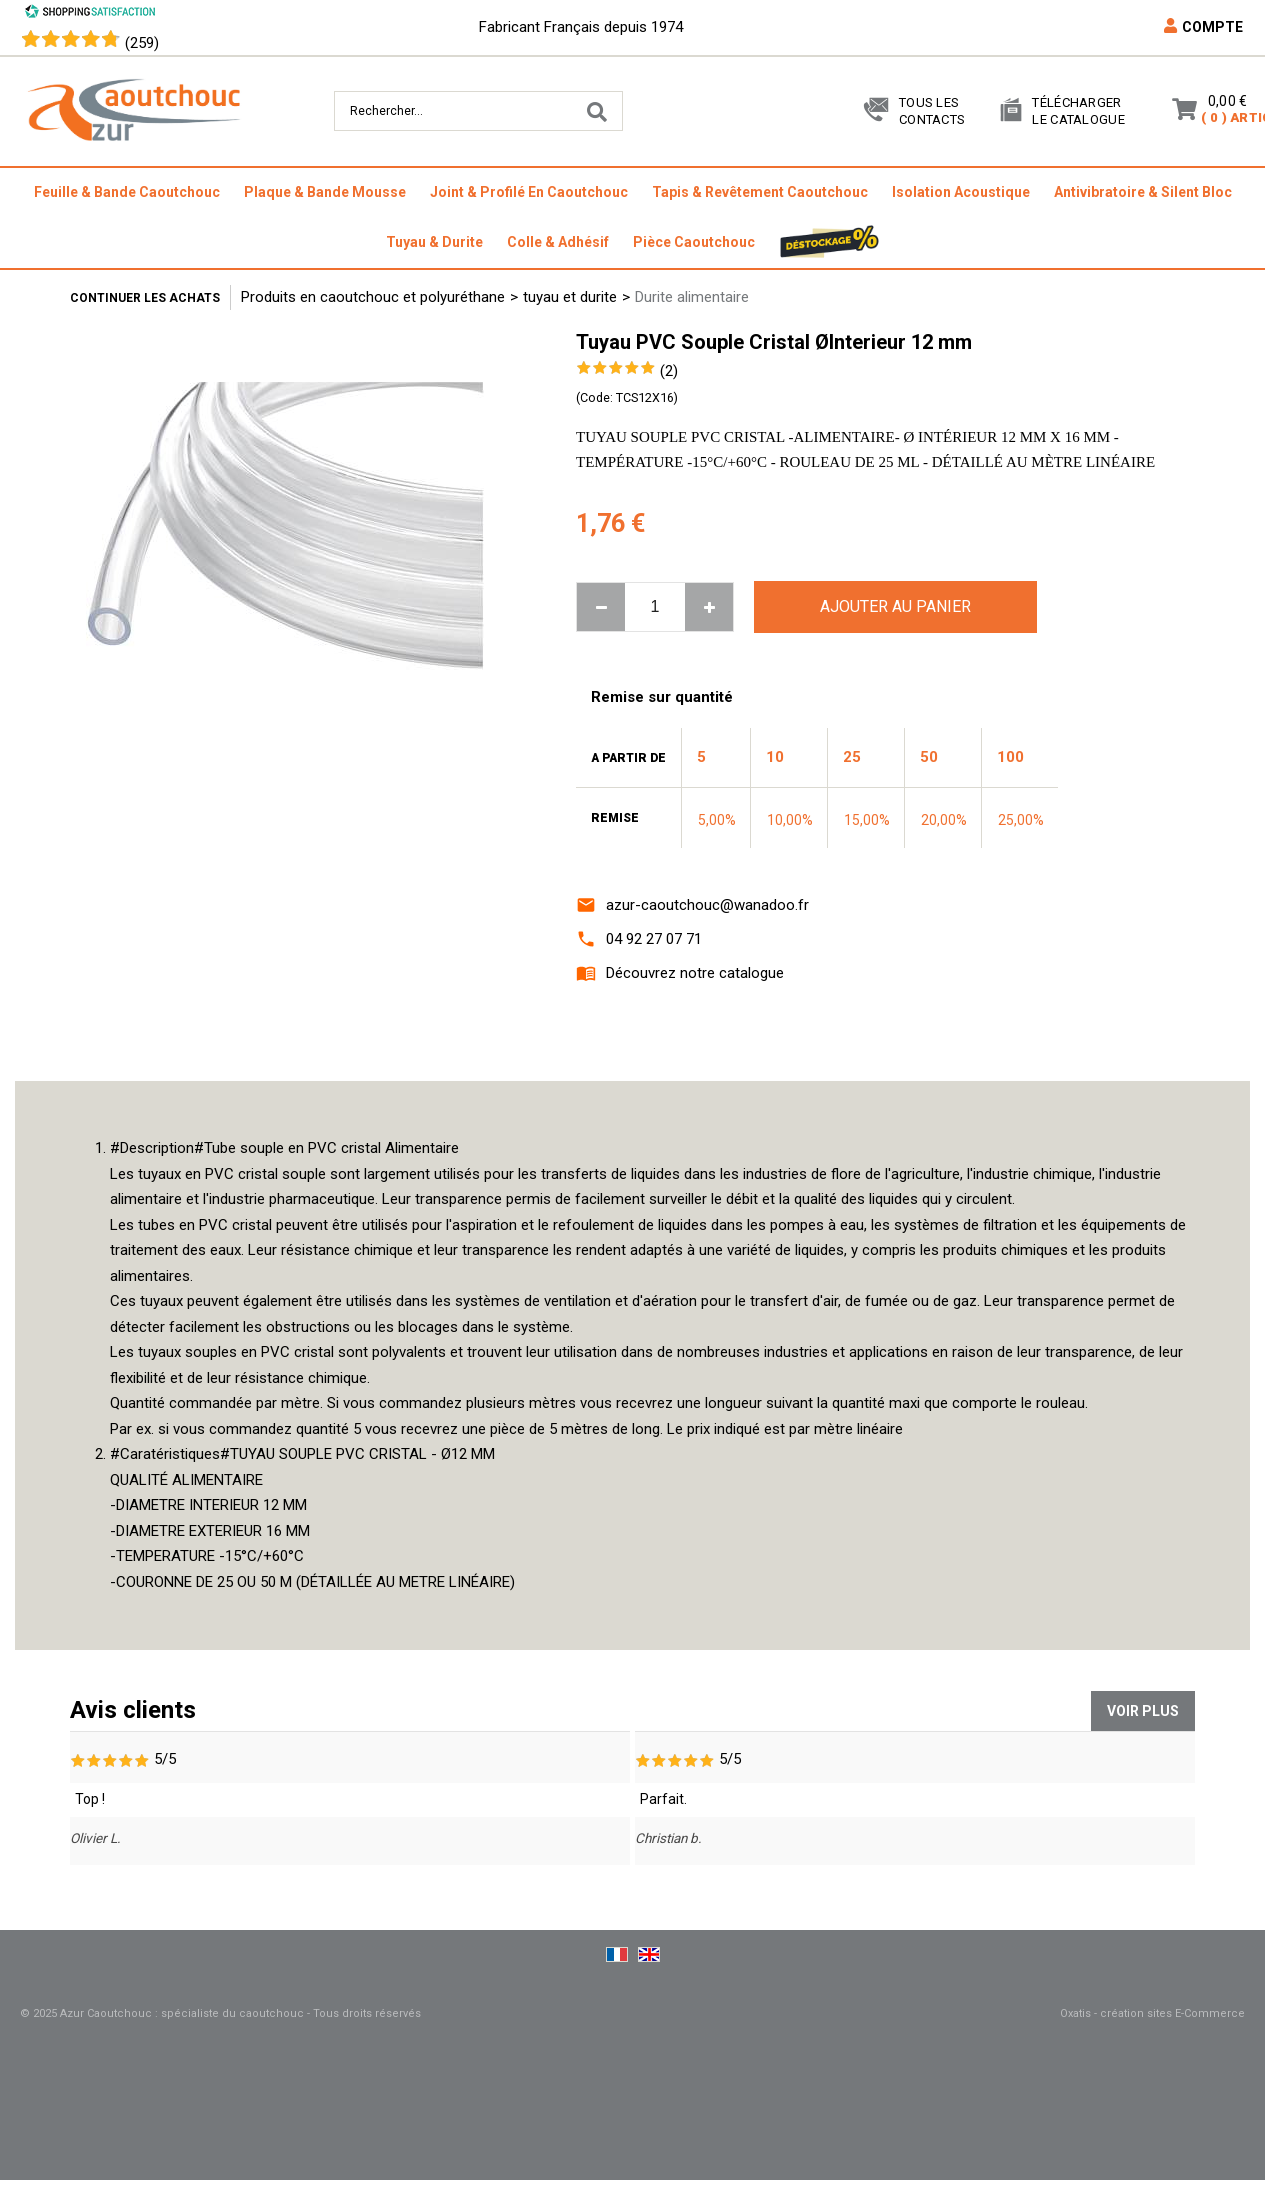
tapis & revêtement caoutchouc (760, 192)
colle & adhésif (558, 242)
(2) (669, 371)
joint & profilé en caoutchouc (529, 192)
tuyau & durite (434, 242)
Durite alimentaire (692, 297)
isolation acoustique (961, 192)
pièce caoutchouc (694, 242)
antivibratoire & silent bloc (1143, 192)
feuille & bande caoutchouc (127, 192)
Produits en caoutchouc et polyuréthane (373, 297)
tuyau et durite (570, 297)
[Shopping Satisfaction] (90, 14)
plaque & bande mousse (325, 192)
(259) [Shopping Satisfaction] (142, 43)
